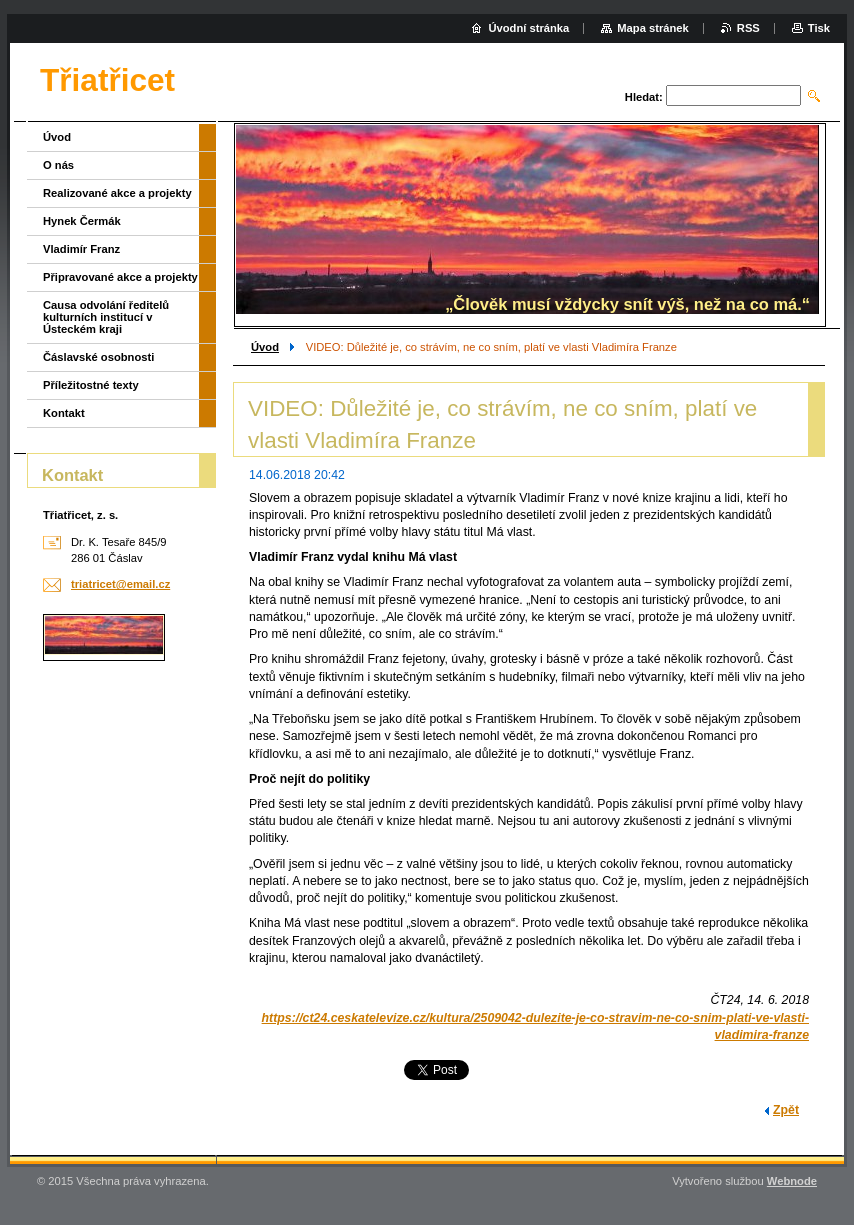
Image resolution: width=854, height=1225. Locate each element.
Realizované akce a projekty (117, 193)
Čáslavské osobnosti (98, 357)
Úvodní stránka (528, 28)
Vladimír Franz (81, 249)
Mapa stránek (653, 28)
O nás (58, 165)
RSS (748, 28)
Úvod (265, 347)
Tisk (819, 28)
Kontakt (64, 413)
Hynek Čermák (82, 221)
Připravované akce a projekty (120, 277)
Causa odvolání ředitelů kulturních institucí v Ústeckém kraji (106, 317)
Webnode (792, 1181)
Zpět (786, 1110)
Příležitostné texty (91, 385)
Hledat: (644, 97)
